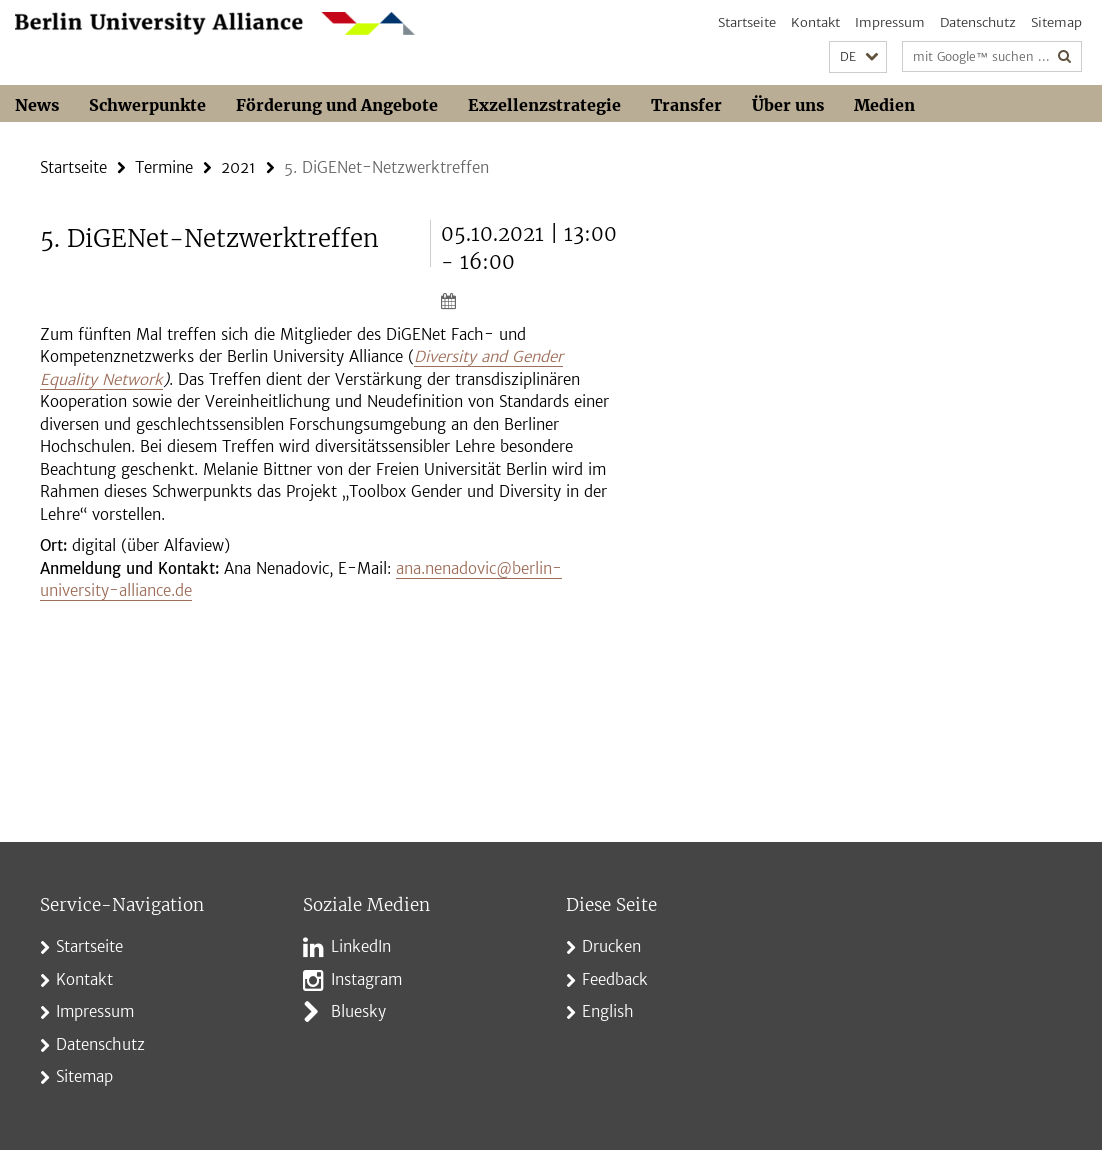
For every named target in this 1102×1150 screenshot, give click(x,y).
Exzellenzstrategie (544, 105)
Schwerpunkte (147, 105)
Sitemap (1056, 22)
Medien (884, 105)
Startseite (747, 22)
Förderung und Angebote (337, 105)
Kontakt (815, 22)
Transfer (686, 105)
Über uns (788, 105)
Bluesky (358, 1011)
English (608, 1011)
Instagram (366, 979)
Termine (164, 167)
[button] (858, 57)
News (37, 105)
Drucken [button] (611, 946)
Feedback (615, 979)
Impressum (890, 22)
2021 (238, 167)
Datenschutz (978, 22)
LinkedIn (361, 946)
